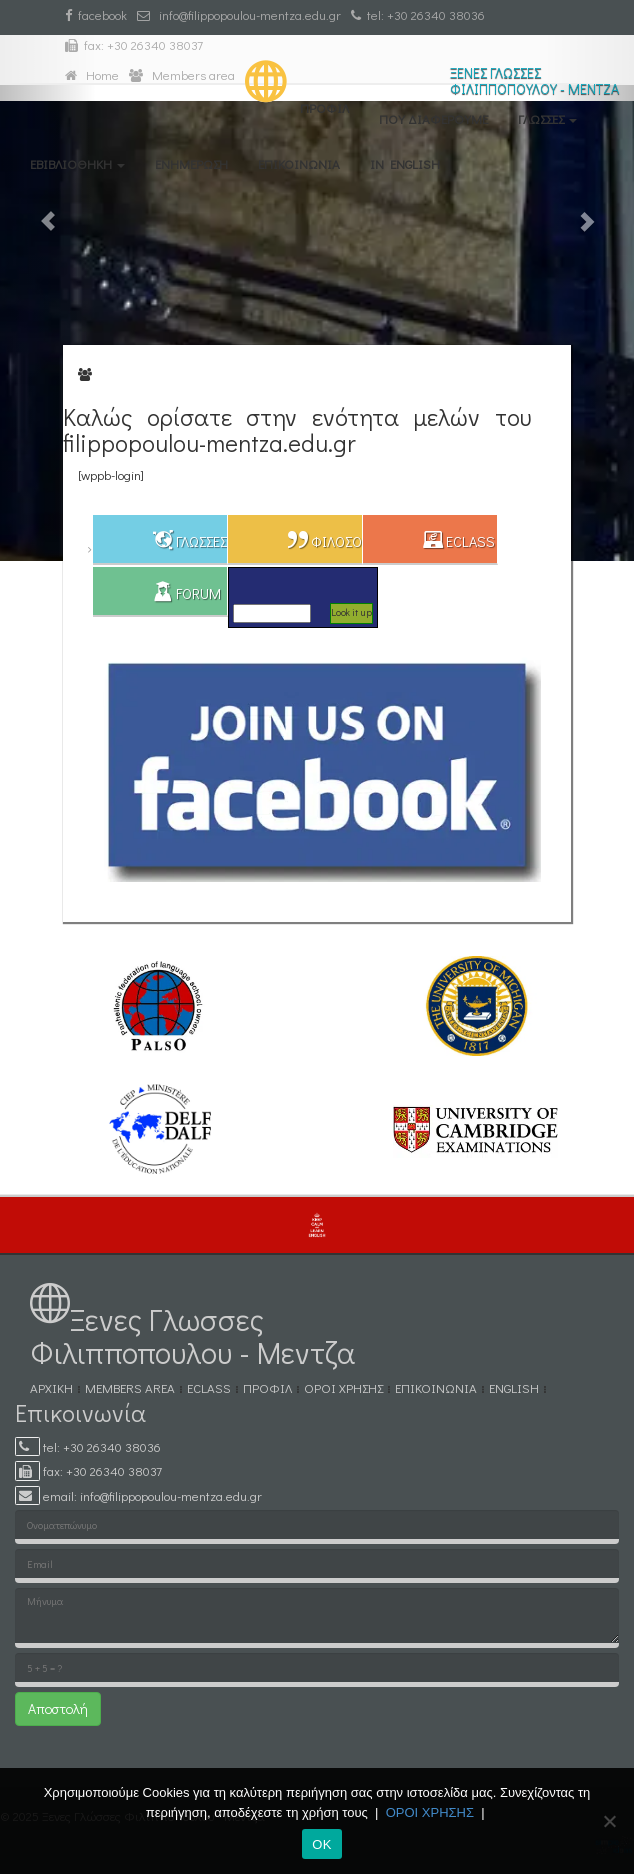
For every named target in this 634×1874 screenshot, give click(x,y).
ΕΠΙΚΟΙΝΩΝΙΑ (299, 163)
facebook (96, 14)
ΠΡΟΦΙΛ (324, 107)
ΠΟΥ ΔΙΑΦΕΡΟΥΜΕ (433, 118)
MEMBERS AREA (130, 1387)
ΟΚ (321, 1844)
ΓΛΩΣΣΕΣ (547, 118)
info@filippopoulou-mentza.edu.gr (239, 14)
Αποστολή (58, 1708)
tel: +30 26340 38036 (418, 14)
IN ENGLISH (405, 163)
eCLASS (209, 1387)
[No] (609, 1821)
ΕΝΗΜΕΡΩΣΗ (191, 163)
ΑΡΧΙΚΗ (51, 1387)
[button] (47, 280)
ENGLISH (514, 1387)
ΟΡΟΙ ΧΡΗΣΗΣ (343, 1387)
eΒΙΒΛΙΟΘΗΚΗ (77, 163)
